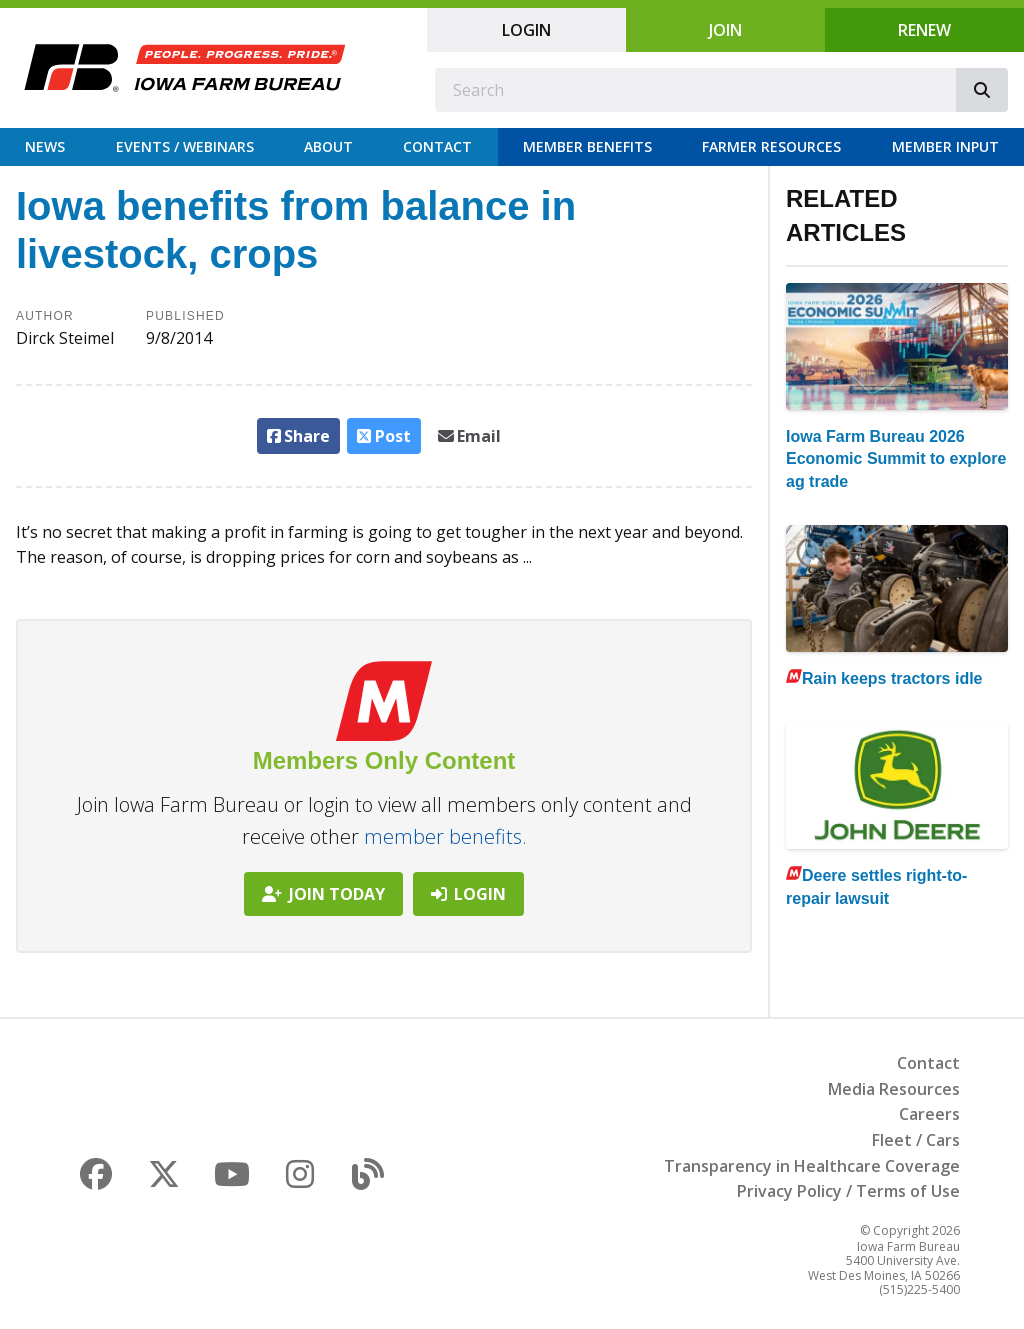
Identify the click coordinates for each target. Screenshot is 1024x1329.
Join (725, 30)
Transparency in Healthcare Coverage (812, 1166)
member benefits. (445, 836)
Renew (924, 30)
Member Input (945, 146)
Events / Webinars (185, 146)
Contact (437, 146)
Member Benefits (587, 146)
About (328, 146)
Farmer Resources (771, 146)
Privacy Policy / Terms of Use (848, 1191)
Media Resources (894, 1089)
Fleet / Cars (916, 1140)
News (45, 146)
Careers (929, 1114)
